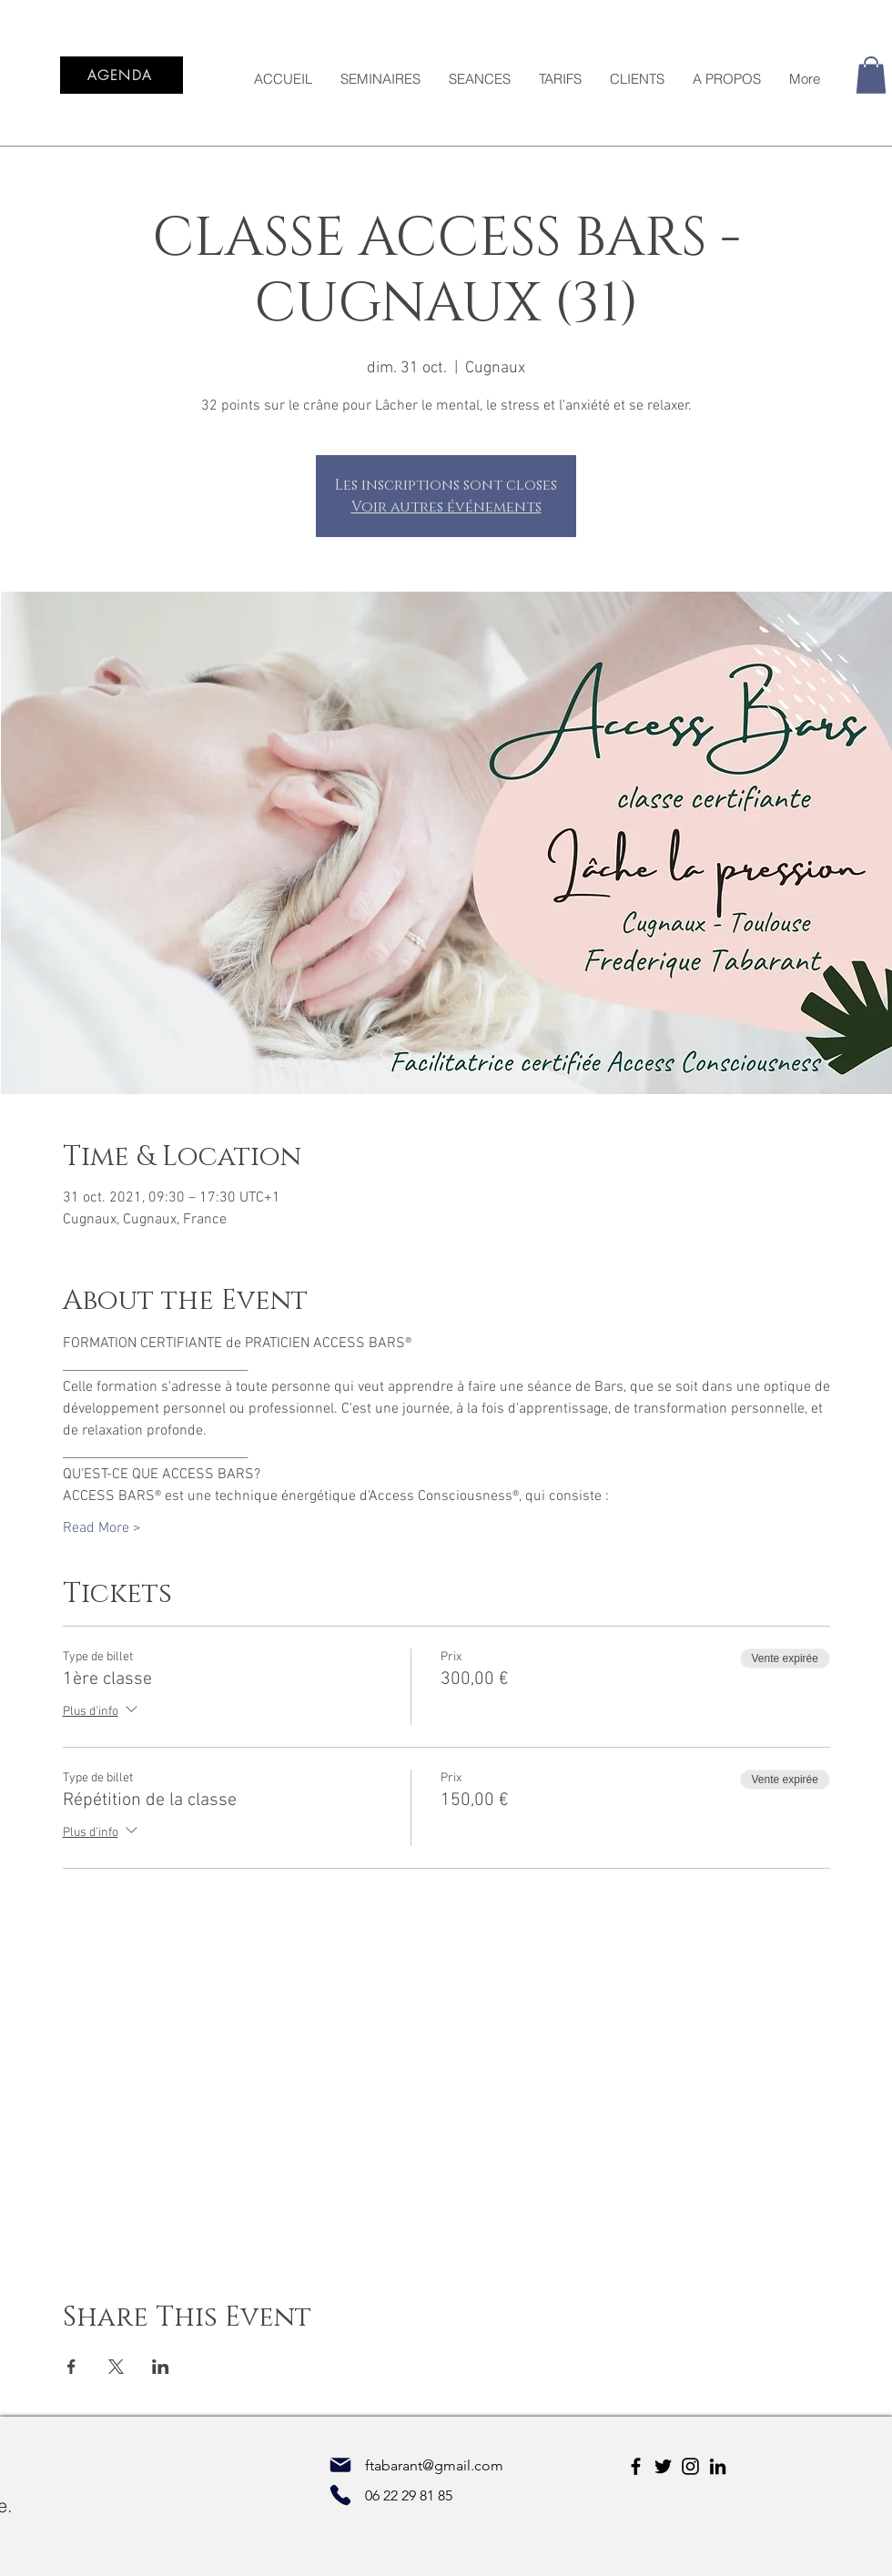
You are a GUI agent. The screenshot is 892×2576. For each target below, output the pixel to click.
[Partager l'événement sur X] (116, 2366)
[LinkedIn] (717, 2466)
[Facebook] (635, 2466)
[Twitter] (663, 2466)
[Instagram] (690, 2466)
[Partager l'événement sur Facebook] (71, 2366)
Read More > (102, 1528)
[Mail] (340, 2465)
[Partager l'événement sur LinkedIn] (160, 2366)
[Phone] (340, 2495)
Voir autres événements (446, 507)
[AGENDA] (121, 75)
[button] (871, 75)
